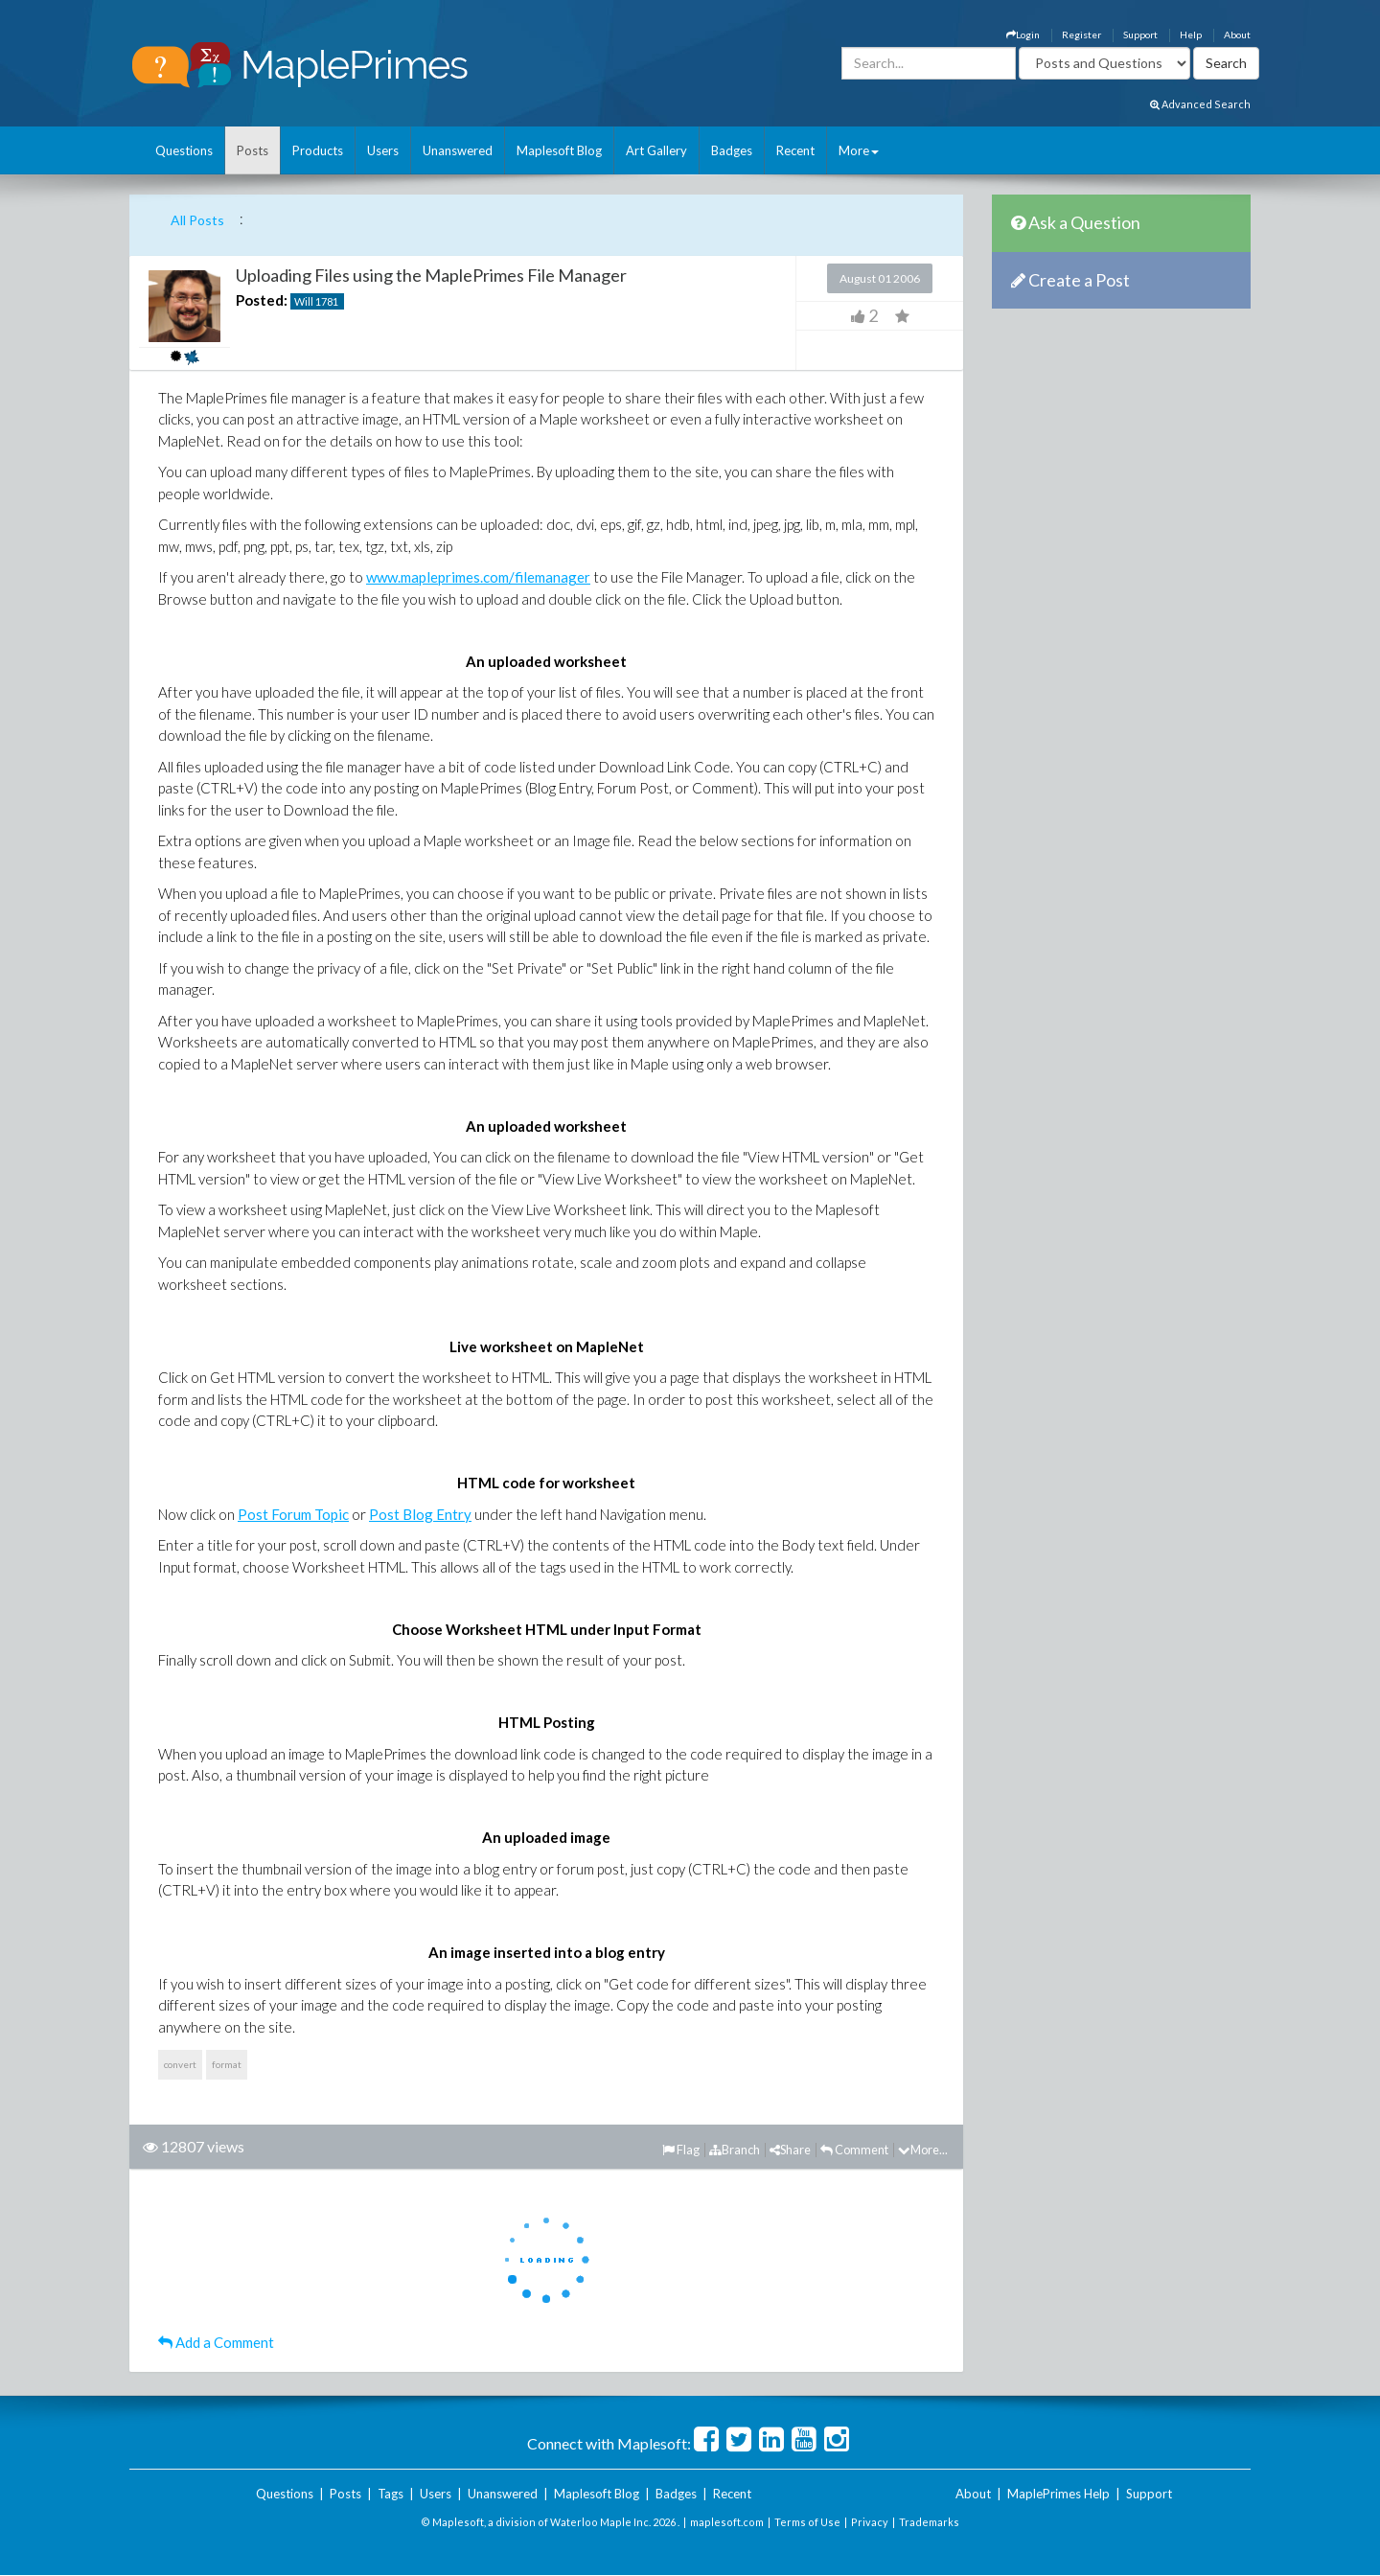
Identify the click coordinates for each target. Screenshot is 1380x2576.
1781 (326, 301)
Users (383, 150)
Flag (681, 2149)
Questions (184, 150)
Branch (734, 2149)
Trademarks (929, 2522)
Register (1081, 34)
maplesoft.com (727, 2522)
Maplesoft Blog (559, 150)
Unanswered (458, 150)
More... (923, 2149)
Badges (731, 150)
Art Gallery (656, 150)
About (1237, 34)
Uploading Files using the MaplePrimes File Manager (431, 275)
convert (180, 2064)
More (859, 150)
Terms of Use (807, 2522)
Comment (854, 2149)
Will (303, 301)
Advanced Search (1200, 104)
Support (1140, 34)
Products (317, 150)
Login (1023, 34)
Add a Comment (216, 2342)
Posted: (262, 300)
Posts (252, 150)
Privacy (869, 2522)
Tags (390, 2493)
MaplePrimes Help (1058, 2493)
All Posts (197, 220)
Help (1191, 34)
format (227, 2064)
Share (790, 2149)
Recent (795, 150)
